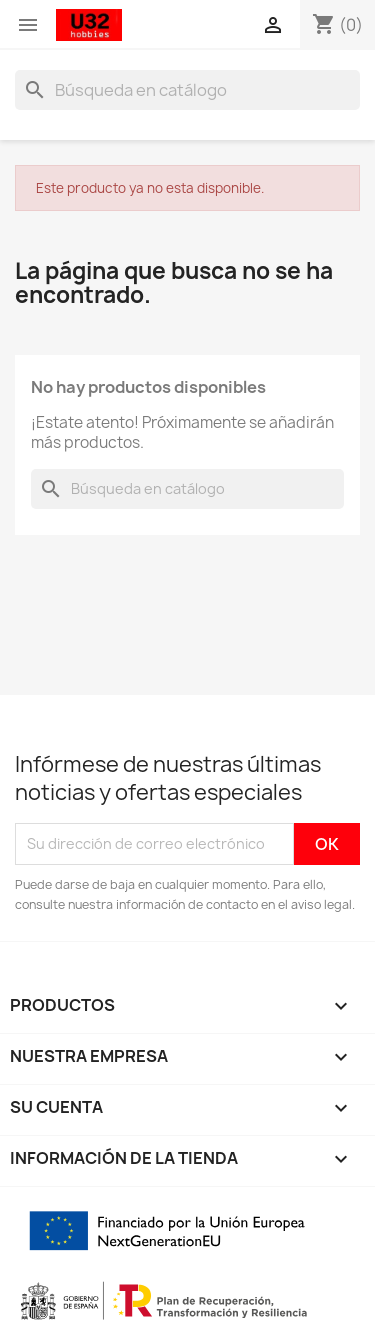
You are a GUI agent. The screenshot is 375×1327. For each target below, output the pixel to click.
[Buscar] (187, 90)
